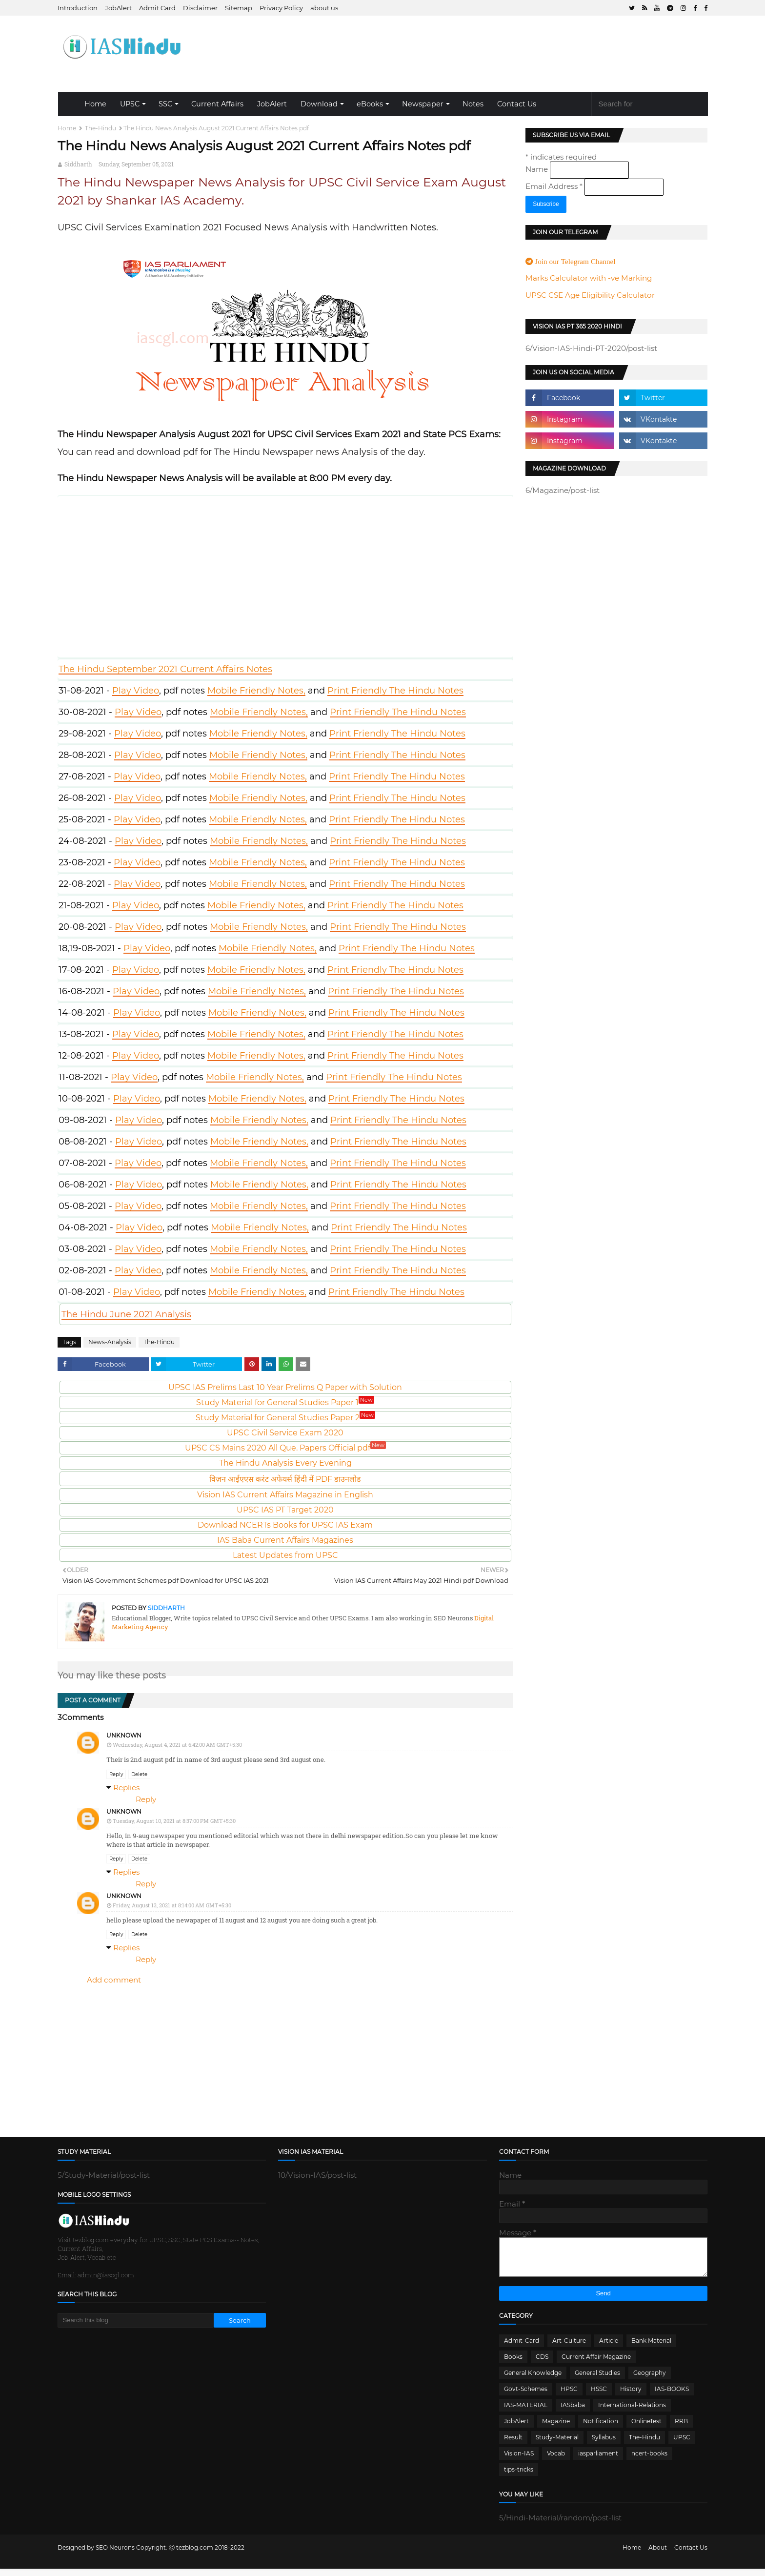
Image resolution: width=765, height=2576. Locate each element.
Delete (139, 1774)
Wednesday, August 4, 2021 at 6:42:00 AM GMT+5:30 (177, 1744)
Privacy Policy (281, 8)
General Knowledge (533, 2380)
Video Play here (286, 574)
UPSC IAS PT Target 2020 (285, 1509)
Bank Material (651, 2347)
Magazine (556, 2428)
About (657, 2554)
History (631, 2396)
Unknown (123, 1735)
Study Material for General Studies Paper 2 (285, 1417)
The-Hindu (100, 128)
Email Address (554, 186)
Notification (600, 2428)
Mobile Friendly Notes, (256, 690)
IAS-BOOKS (672, 2396)
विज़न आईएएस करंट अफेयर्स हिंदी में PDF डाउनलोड (285, 1479)
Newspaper (422, 104)
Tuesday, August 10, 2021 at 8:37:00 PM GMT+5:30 (174, 1820)
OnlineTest (646, 2428)
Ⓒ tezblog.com (192, 2554)
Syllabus (604, 2444)
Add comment (114, 1979)
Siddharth (78, 164)
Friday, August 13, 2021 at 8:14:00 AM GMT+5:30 (172, 1905)
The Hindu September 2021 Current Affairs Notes (165, 669)
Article (608, 2347)
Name (537, 169)
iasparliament (598, 2460)
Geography (649, 2380)
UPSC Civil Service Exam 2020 (285, 1432)
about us (324, 8)
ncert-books (649, 2460)
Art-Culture (569, 2347)
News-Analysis (109, 1342)
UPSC (130, 104)
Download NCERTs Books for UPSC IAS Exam (285, 1525)
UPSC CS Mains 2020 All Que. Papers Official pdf (285, 1447)
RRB (681, 2428)
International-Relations (632, 2412)
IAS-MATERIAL (525, 2412)
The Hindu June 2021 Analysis (126, 1314)
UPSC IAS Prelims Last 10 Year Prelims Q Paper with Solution (285, 1387)
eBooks (370, 104)
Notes (473, 104)
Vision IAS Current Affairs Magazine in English (285, 1494)
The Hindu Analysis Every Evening (285, 1463)
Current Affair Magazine (596, 2364)
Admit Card (157, 8)
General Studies (597, 2380)
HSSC (599, 2396)
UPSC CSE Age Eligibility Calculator (590, 295)
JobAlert (118, 8)
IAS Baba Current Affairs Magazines (285, 1540)
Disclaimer (200, 8)
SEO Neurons (115, 2554)
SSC (165, 104)
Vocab (556, 2460)
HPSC (569, 2396)
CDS (542, 2364)
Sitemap (238, 8)
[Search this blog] (136, 2320)
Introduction (78, 8)
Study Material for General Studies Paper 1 (285, 1402)
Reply (116, 1774)
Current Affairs (217, 104)
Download (319, 104)
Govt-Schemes (525, 2396)
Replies (126, 1787)
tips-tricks (518, 2476)
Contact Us (516, 104)
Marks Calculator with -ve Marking (588, 278)
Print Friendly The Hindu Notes (395, 690)
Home (95, 104)
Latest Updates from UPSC (285, 1555)
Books (513, 2364)
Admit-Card (521, 2347)
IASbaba (573, 2412)
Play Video (135, 690)
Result (513, 2444)
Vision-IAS (519, 2460)
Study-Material (557, 2444)
